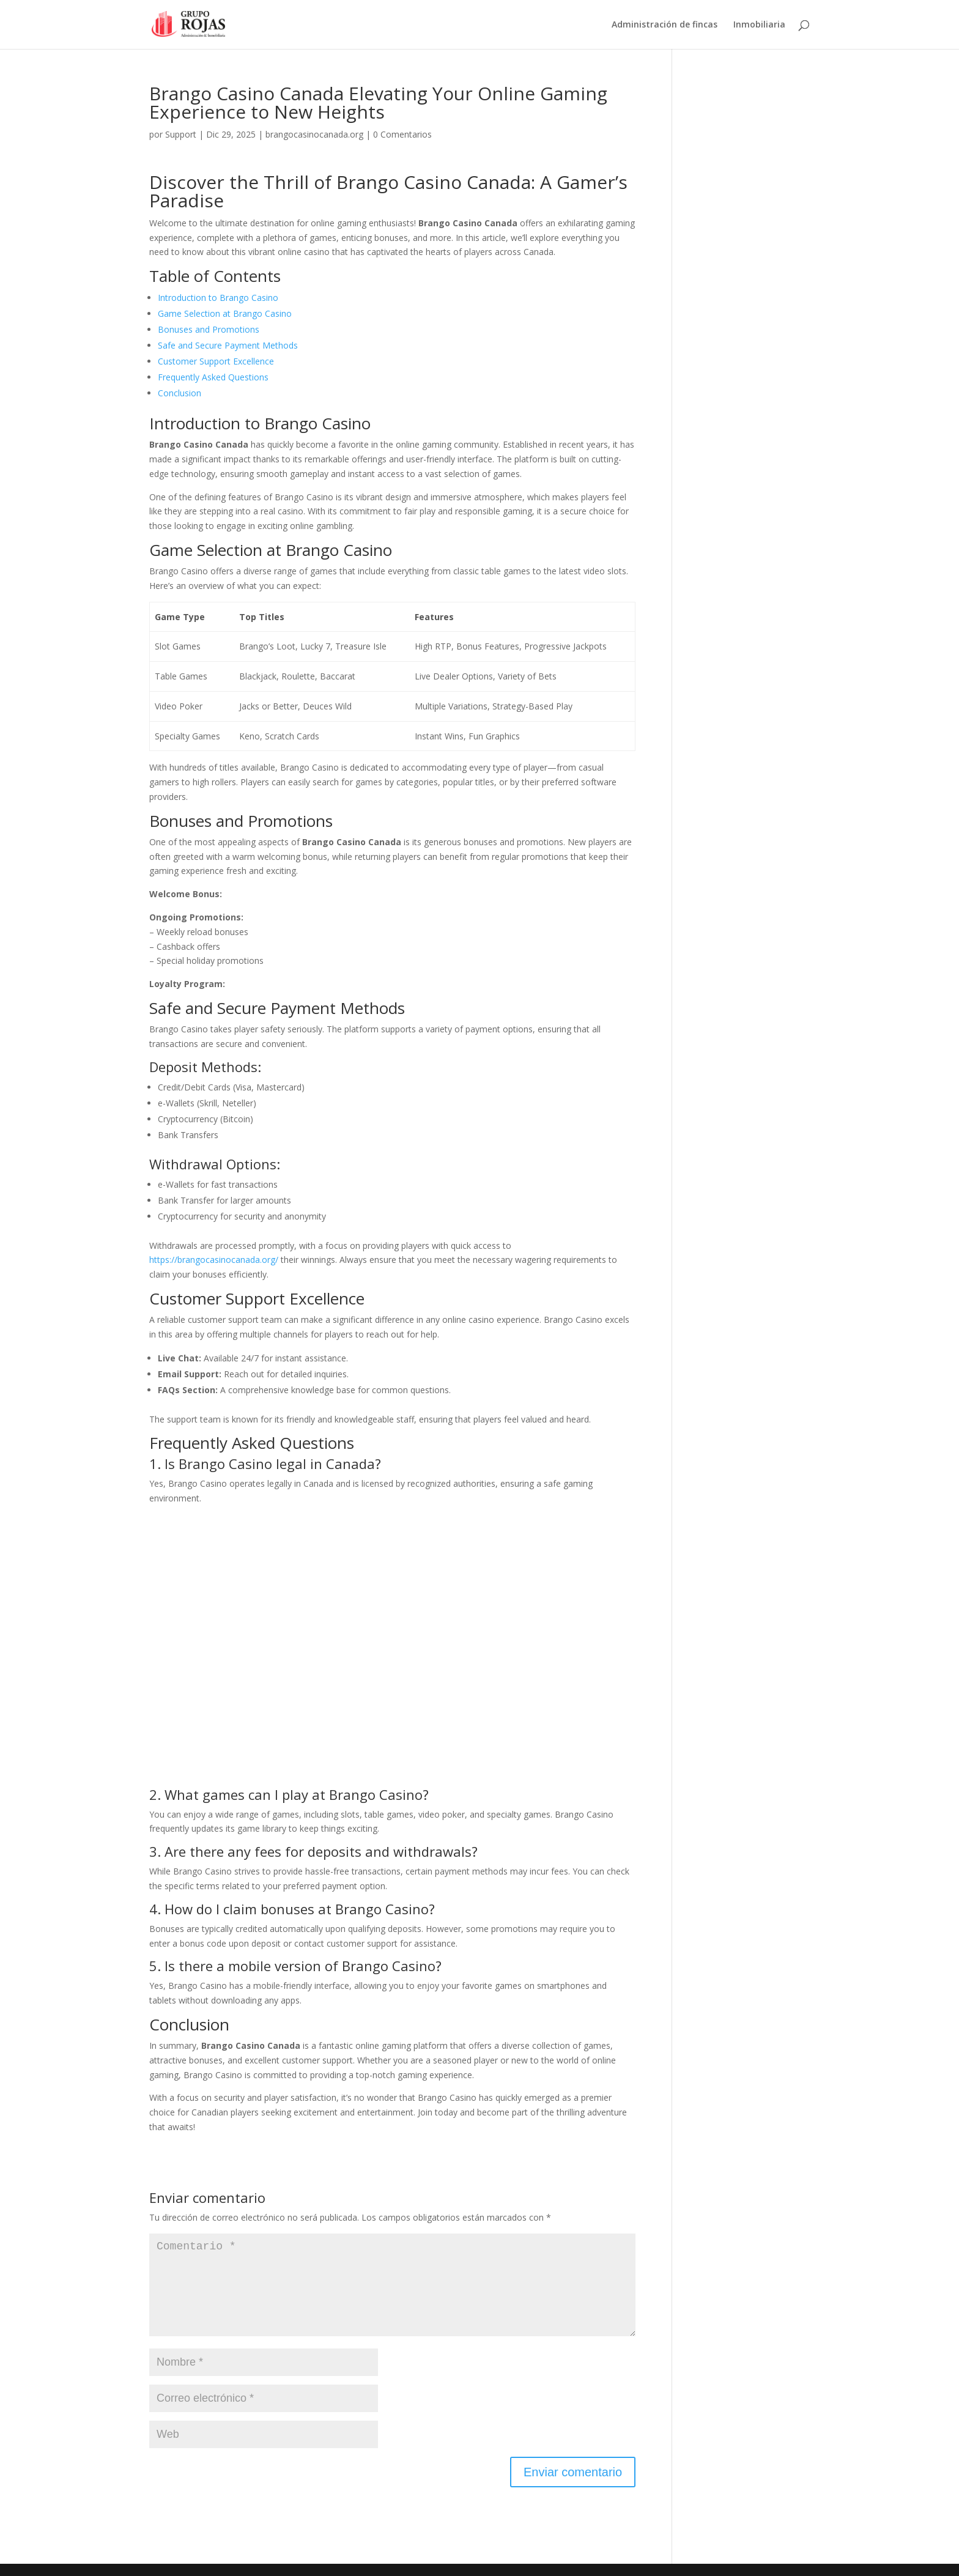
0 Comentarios (402, 134)
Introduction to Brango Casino (218, 297)
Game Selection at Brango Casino (225, 313)
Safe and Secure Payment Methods (228, 345)
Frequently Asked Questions (213, 377)
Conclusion (179, 393)
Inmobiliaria (759, 25)
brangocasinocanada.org (314, 134)
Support (180, 134)
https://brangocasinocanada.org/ (213, 1259)
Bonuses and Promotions (208, 329)
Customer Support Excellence (216, 361)
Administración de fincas (664, 25)
